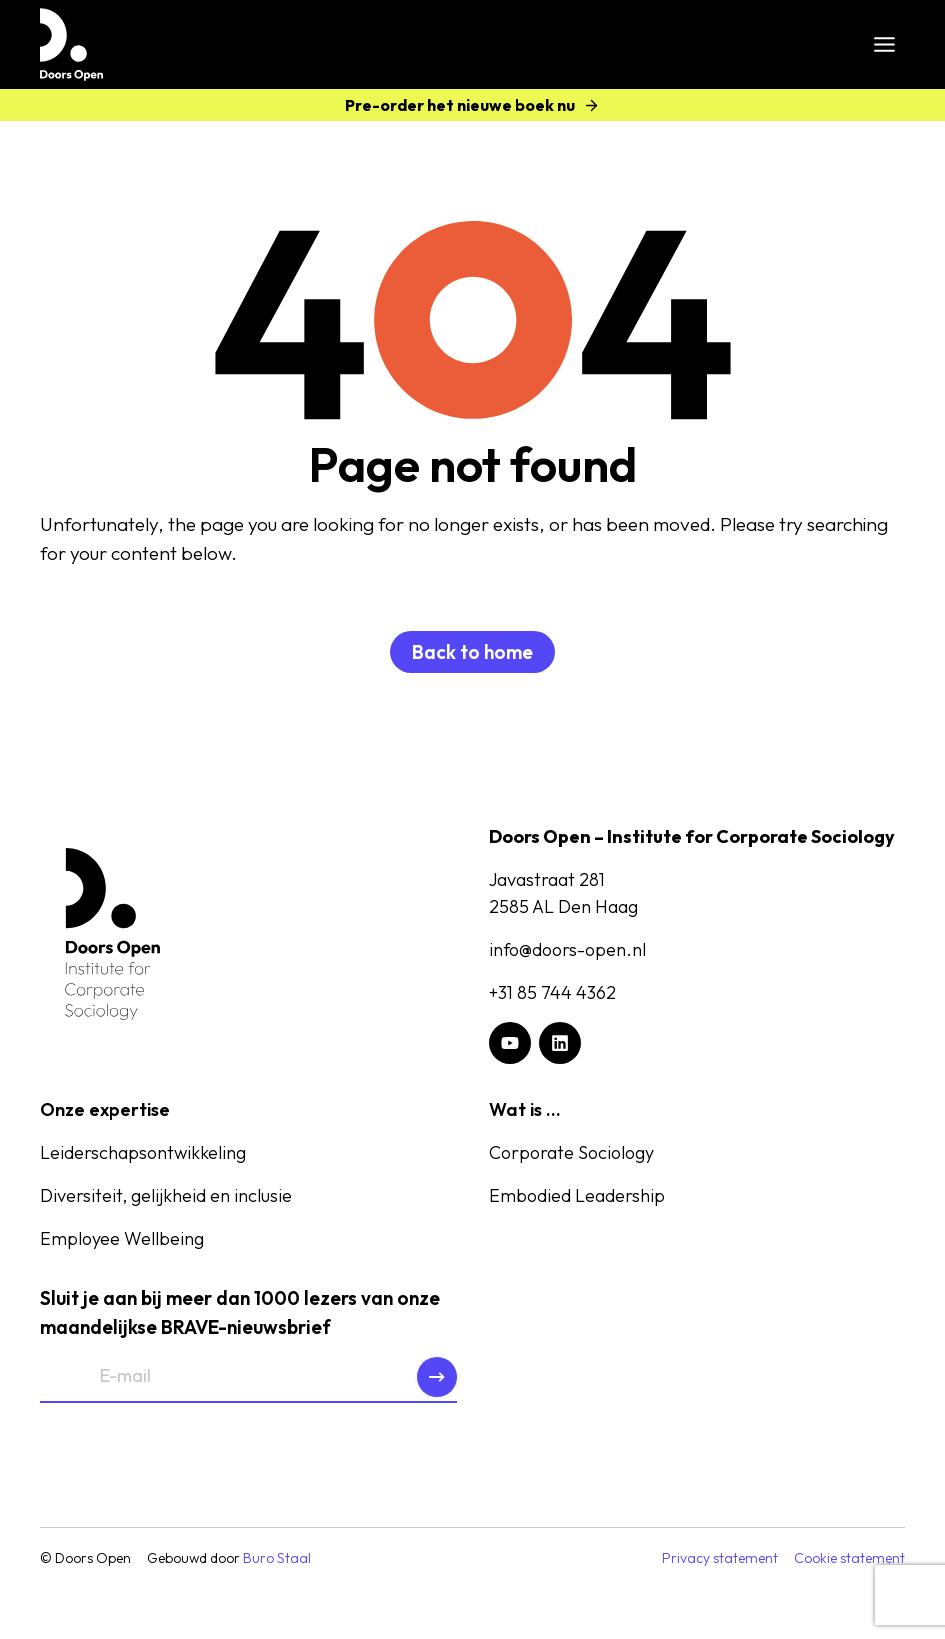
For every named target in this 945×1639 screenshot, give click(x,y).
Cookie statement (849, 1558)
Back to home (472, 652)
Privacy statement (720, 1558)
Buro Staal (277, 1558)
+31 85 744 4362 (552, 992)
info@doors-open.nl (567, 949)
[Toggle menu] (884, 44)
